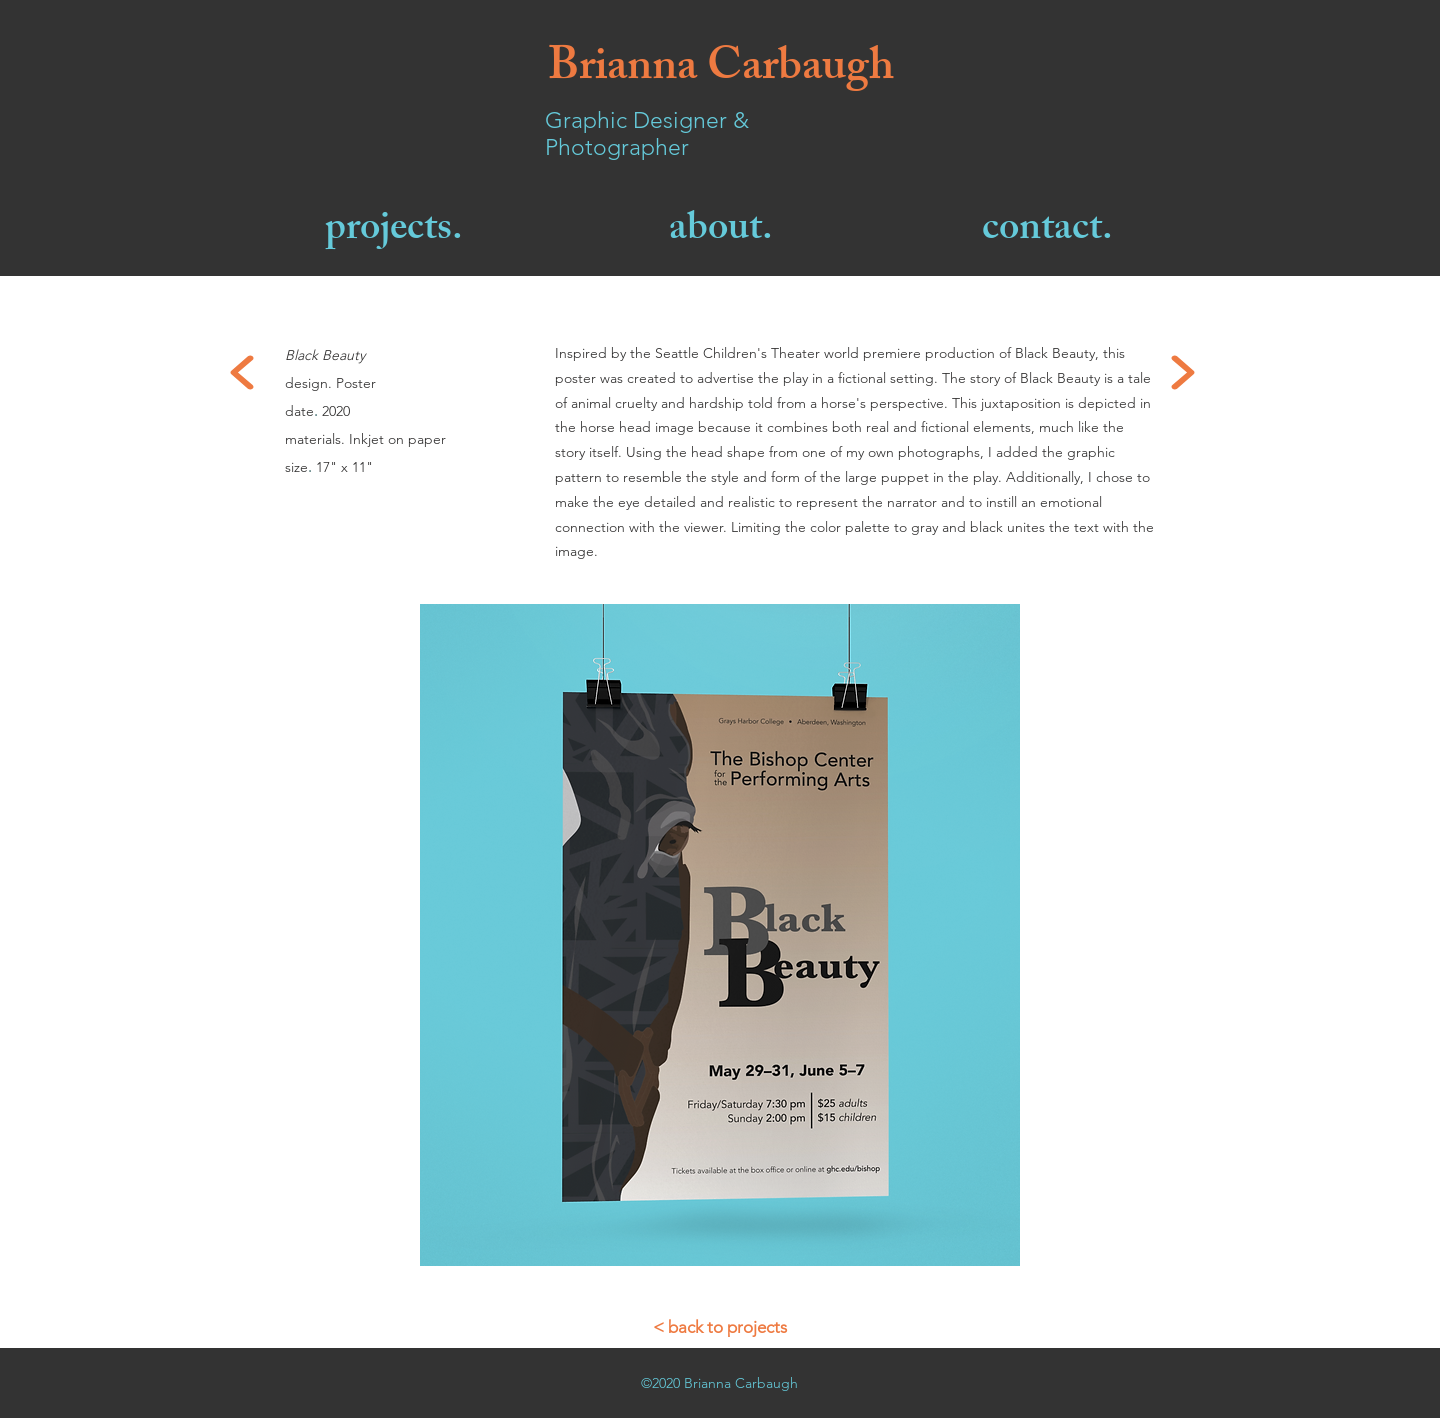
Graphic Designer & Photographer (647, 134)
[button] (720, 935)
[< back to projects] (720, 1327)
